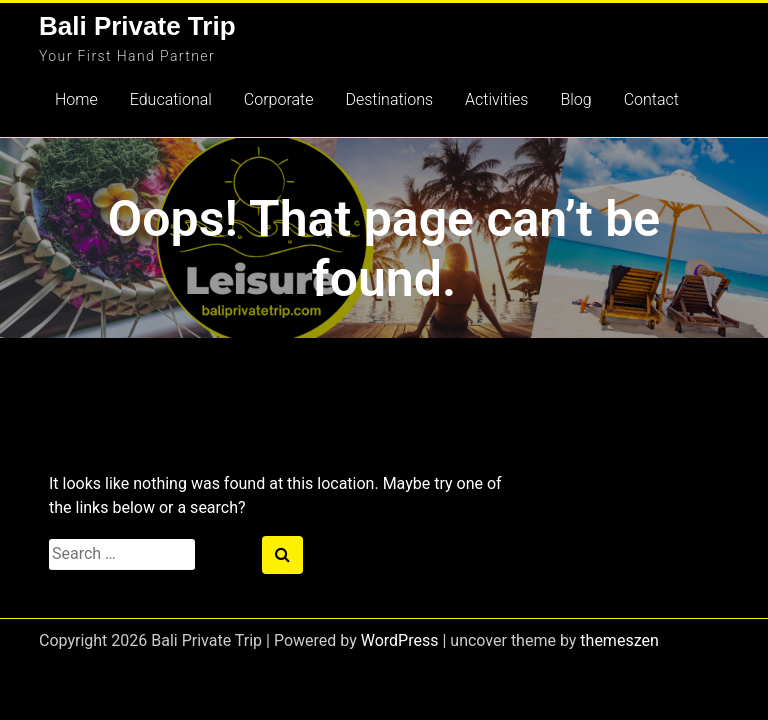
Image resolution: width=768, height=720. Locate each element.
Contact (651, 99)
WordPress (400, 640)
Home (76, 99)
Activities (496, 99)
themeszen (619, 640)
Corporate (279, 99)
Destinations (389, 99)
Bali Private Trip (137, 26)
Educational (171, 99)
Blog (575, 99)
